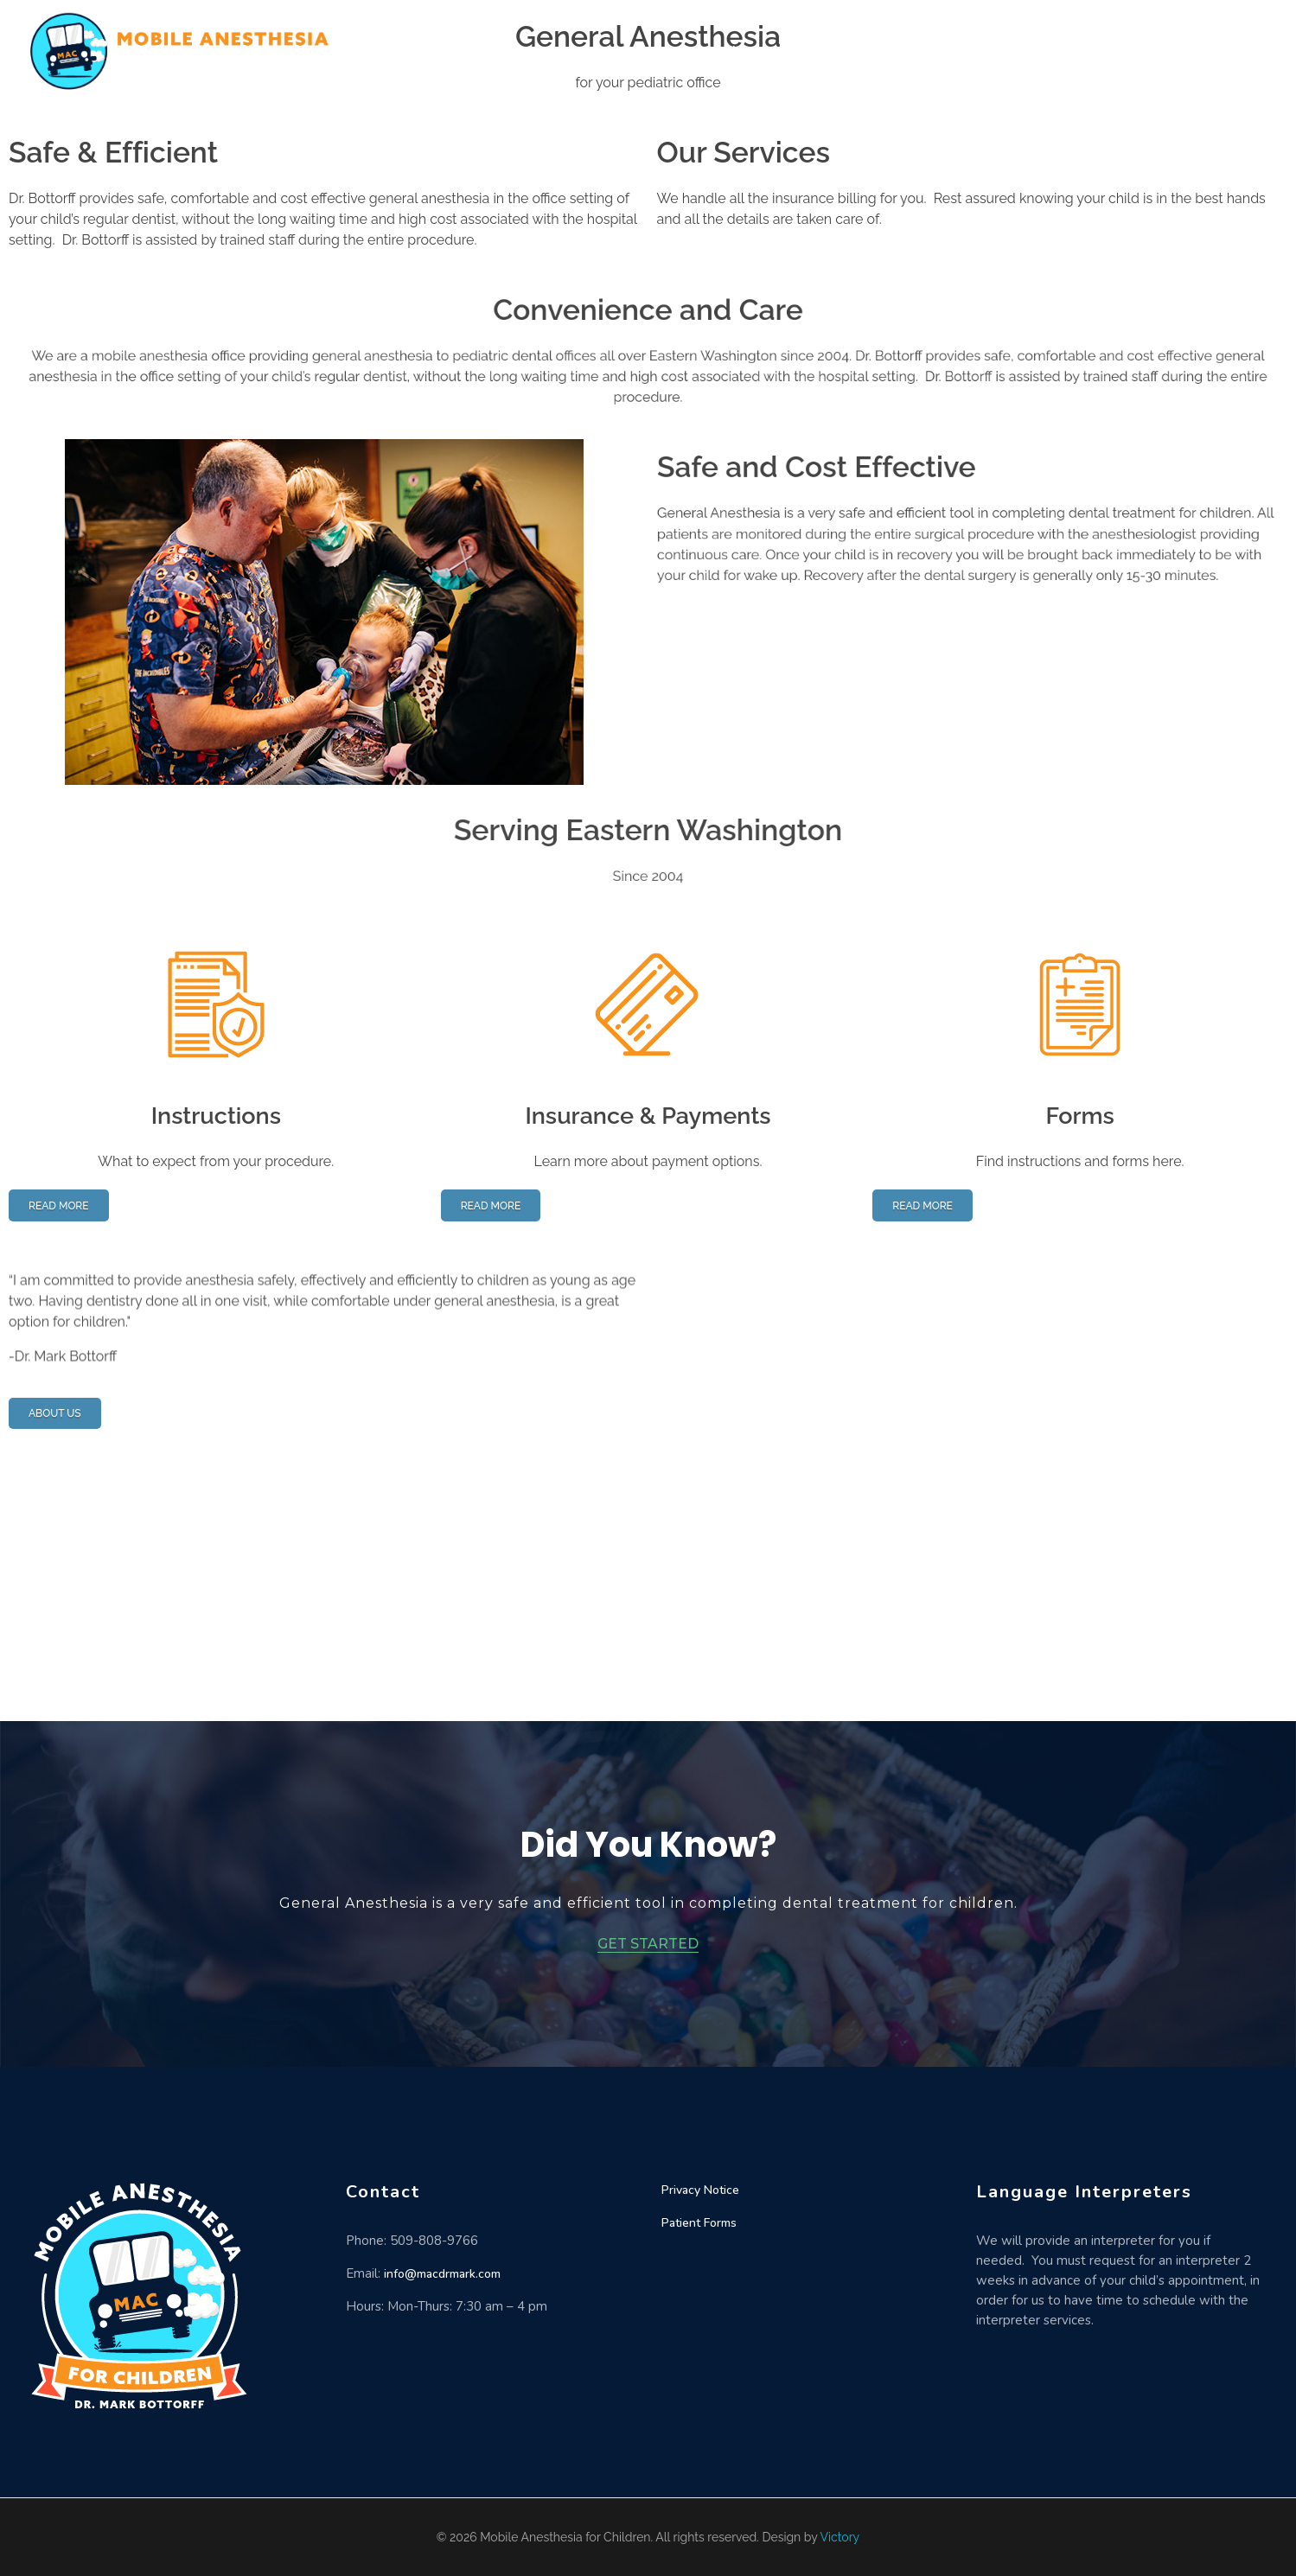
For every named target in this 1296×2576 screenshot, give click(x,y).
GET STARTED (648, 1943)
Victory (840, 2537)
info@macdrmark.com (442, 2274)
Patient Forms (699, 2223)
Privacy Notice (700, 2190)
